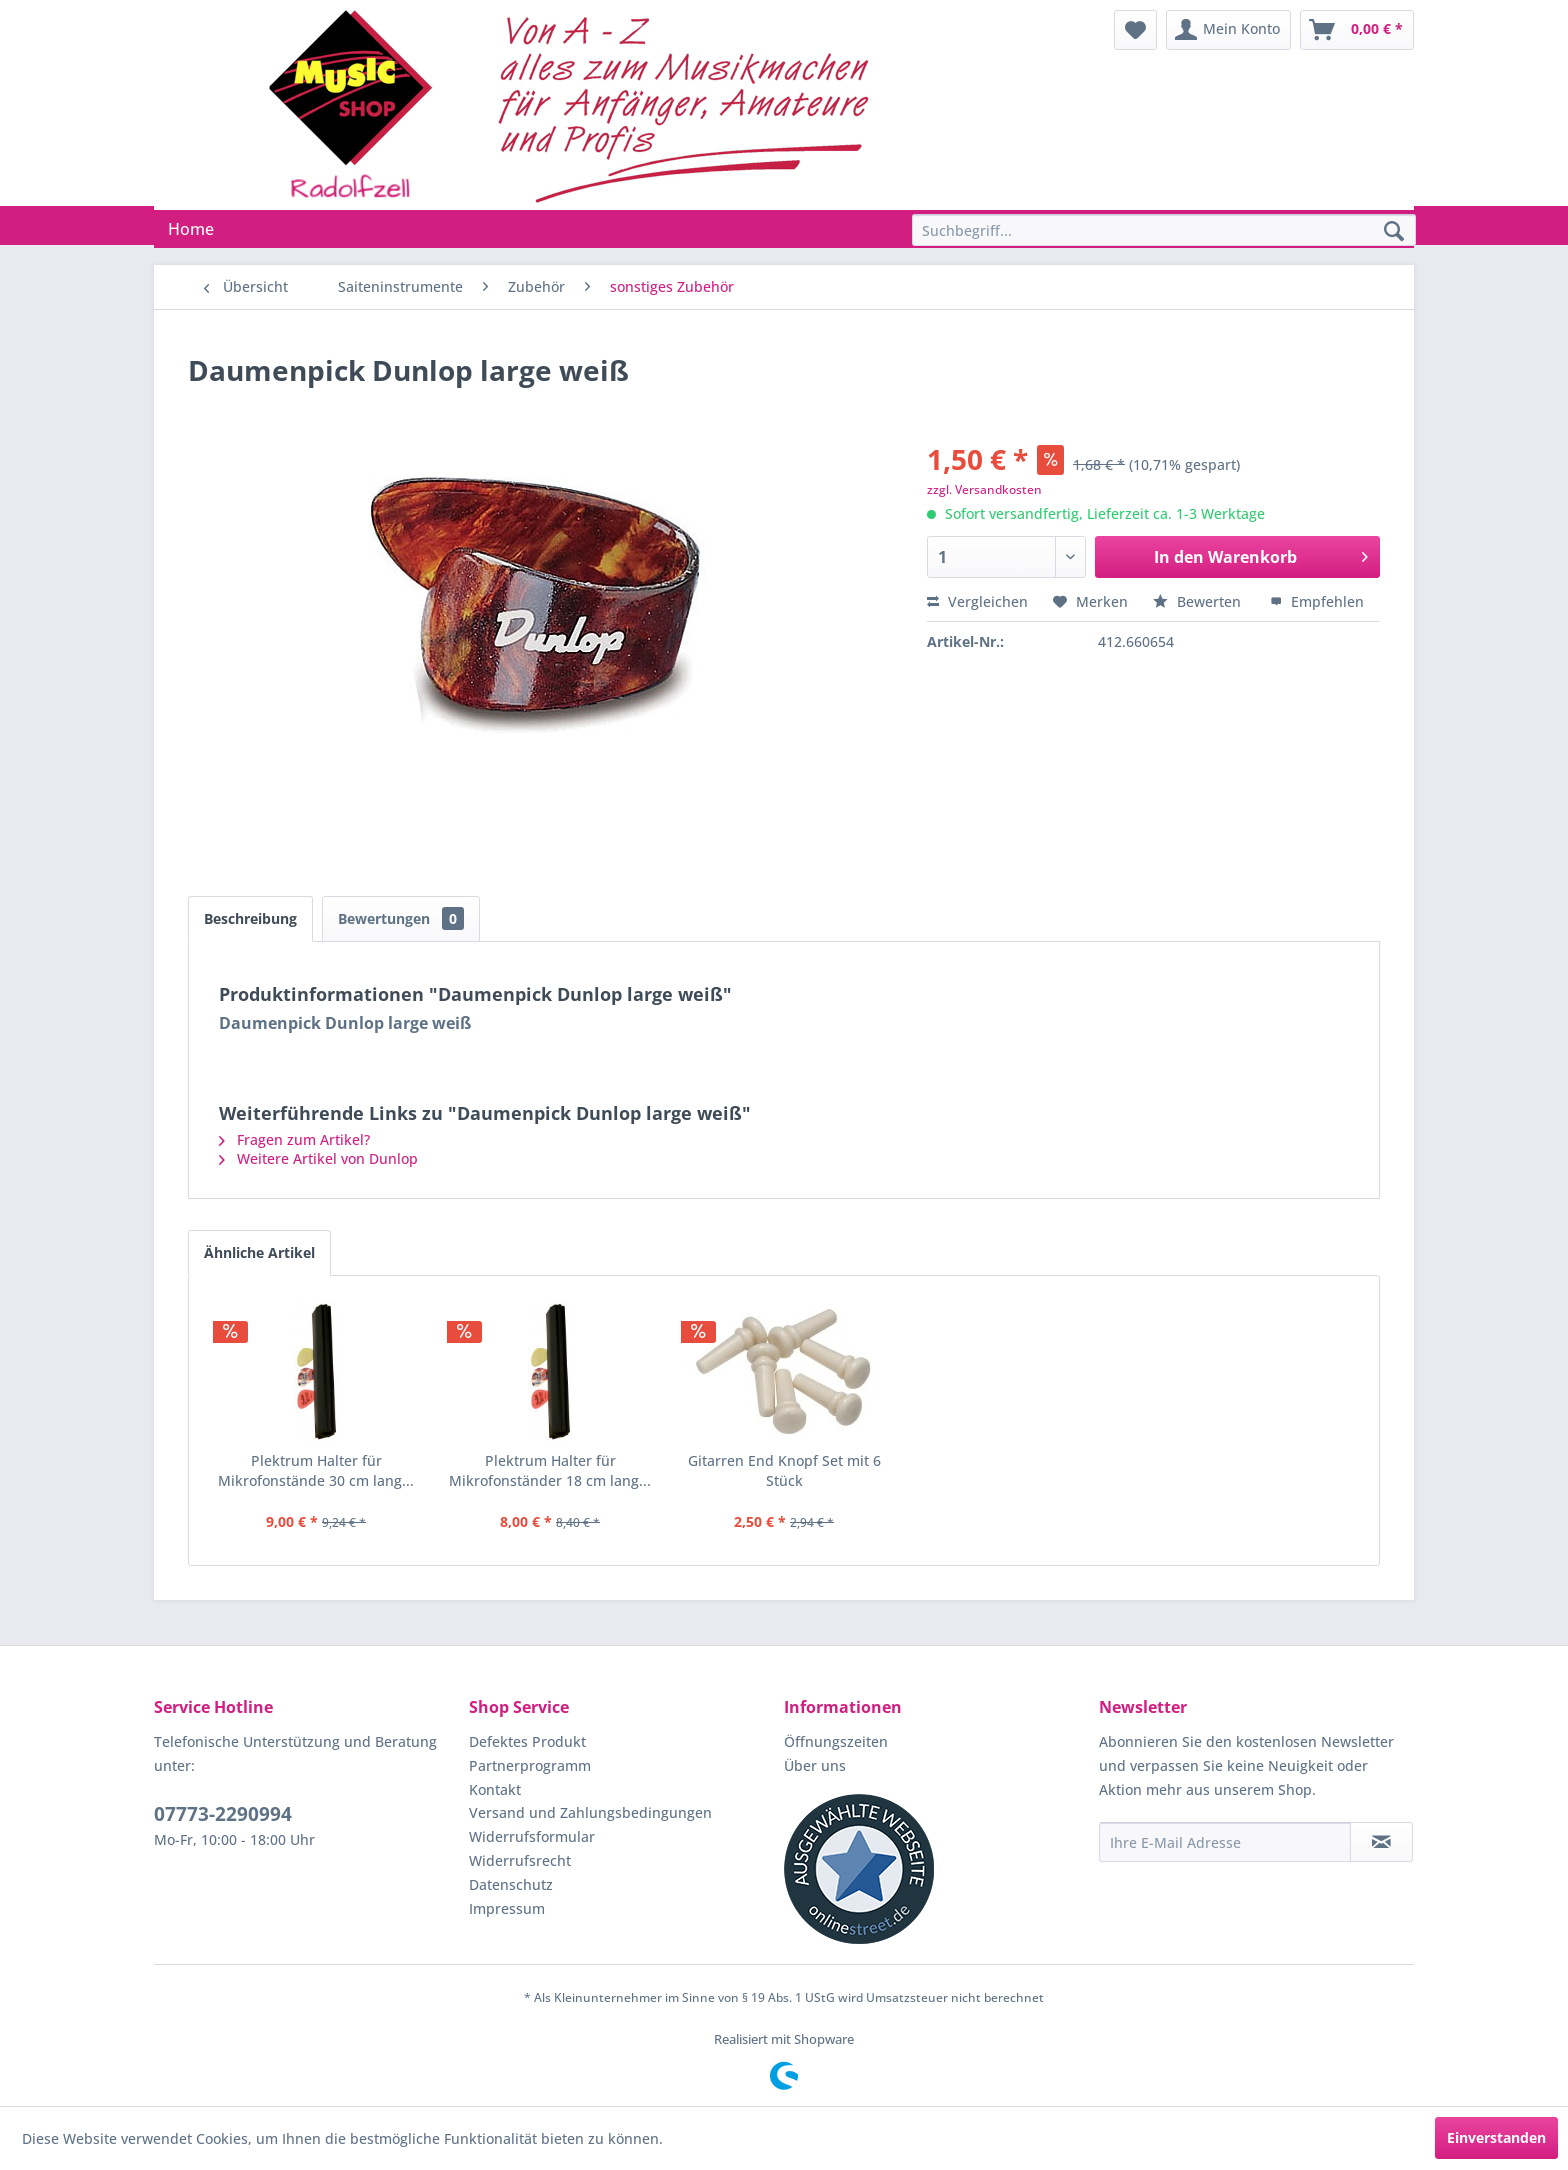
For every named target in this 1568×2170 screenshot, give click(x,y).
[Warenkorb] (1357, 30)
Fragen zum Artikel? (294, 1139)
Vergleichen (977, 601)
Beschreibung (250, 918)
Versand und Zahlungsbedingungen (590, 1812)
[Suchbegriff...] (1164, 230)
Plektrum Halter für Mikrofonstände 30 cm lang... (316, 1470)
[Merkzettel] (1135, 30)
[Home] (191, 229)
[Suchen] (1394, 232)
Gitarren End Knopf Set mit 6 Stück (784, 1470)
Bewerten (1199, 601)
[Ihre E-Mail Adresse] (1225, 1842)
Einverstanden (1496, 2137)
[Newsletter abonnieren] (1381, 1842)
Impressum (507, 1908)
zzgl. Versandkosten (984, 489)
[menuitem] (1135, 30)
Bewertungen (401, 918)
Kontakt (495, 1789)
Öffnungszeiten (836, 1741)
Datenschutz (511, 1884)
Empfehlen (1317, 601)
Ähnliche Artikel (259, 1252)
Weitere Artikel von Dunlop (318, 1158)
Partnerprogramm (530, 1765)
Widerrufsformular (532, 1836)
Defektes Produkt (527, 1741)
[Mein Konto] (1228, 30)
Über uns (815, 1765)
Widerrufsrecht (520, 1860)
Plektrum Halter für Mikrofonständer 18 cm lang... (550, 1470)
